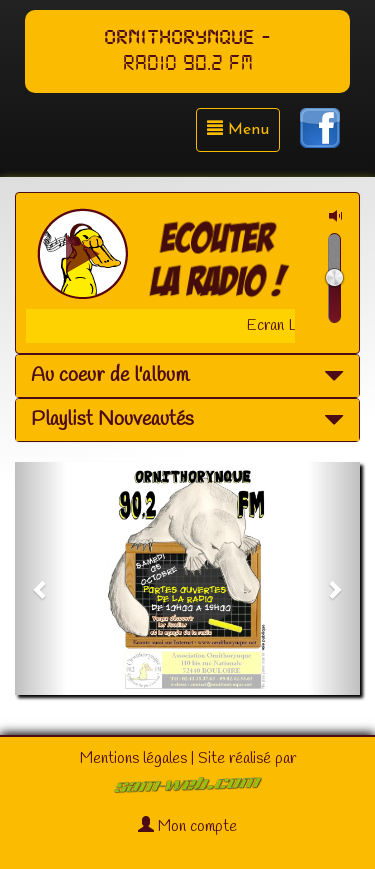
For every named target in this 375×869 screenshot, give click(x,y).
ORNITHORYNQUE (179, 38)
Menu (238, 129)
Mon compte (187, 826)
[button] (41, 578)
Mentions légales (133, 758)
